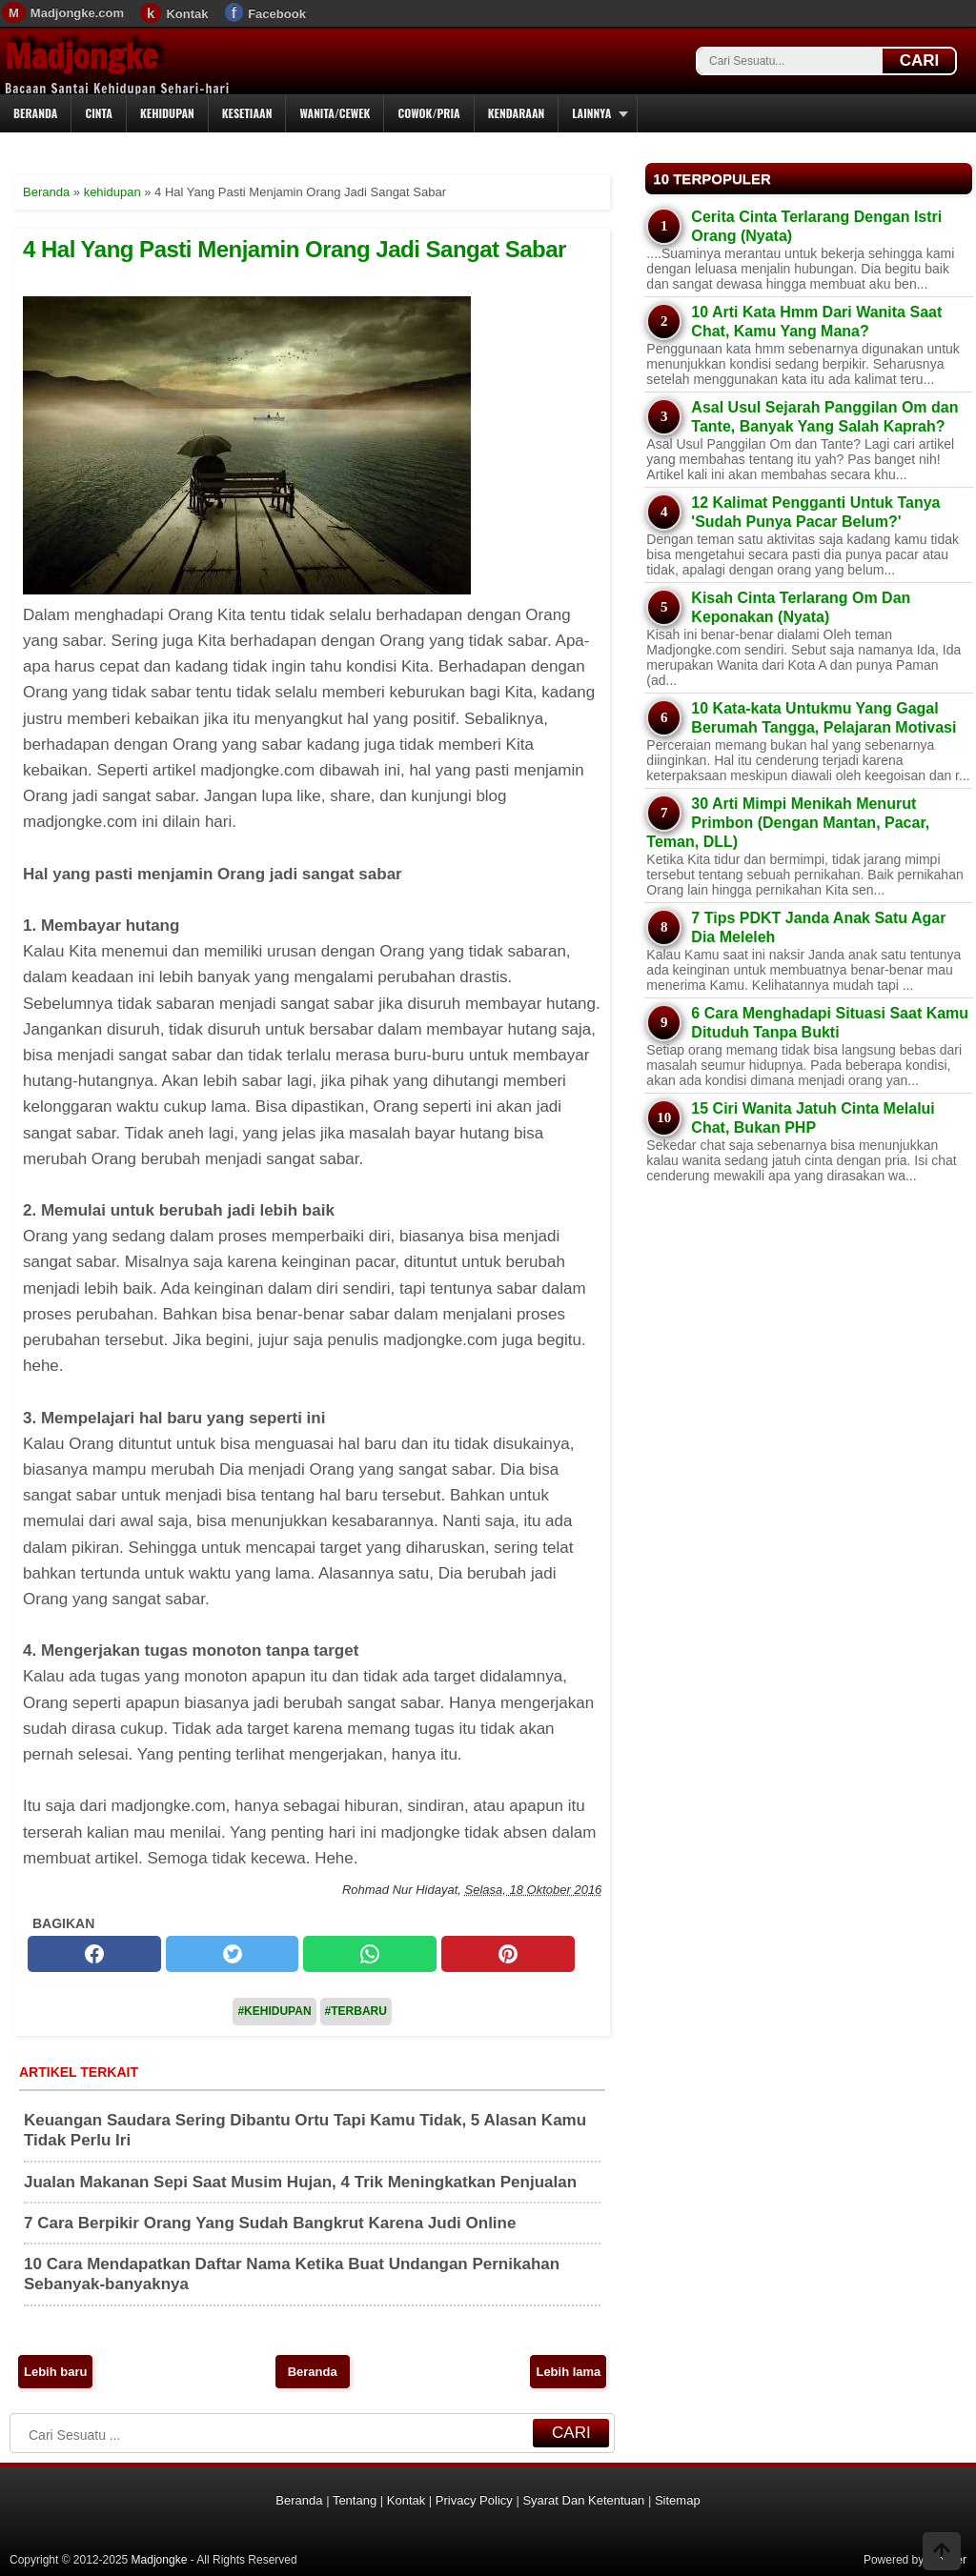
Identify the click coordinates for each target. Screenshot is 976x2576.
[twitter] (232, 1954)
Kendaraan (516, 113)
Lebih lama (568, 2372)
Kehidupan (167, 113)
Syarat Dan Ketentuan (583, 2500)
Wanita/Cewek (334, 113)
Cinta (98, 113)
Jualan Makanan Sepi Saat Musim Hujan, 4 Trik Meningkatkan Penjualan (300, 2182)
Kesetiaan (247, 113)
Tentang (354, 2500)
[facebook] (94, 1954)
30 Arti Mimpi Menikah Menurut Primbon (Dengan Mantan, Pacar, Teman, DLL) (787, 822)
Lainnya (591, 113)
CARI (920, 60)
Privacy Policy (474, 2500)
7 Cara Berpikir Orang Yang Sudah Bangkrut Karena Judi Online (270, 2223)
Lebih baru (55, 2372)
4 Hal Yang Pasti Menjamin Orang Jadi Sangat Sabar (294, 249)
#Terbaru (356, 2011)
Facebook (277, 14)
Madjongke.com (77, 13)
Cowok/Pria (428, 113)
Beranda (35, 113)
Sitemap (678, 2500)
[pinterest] (508, 1954)
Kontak (187, 14)
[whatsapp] (370, 1954)
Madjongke (81, 56)
